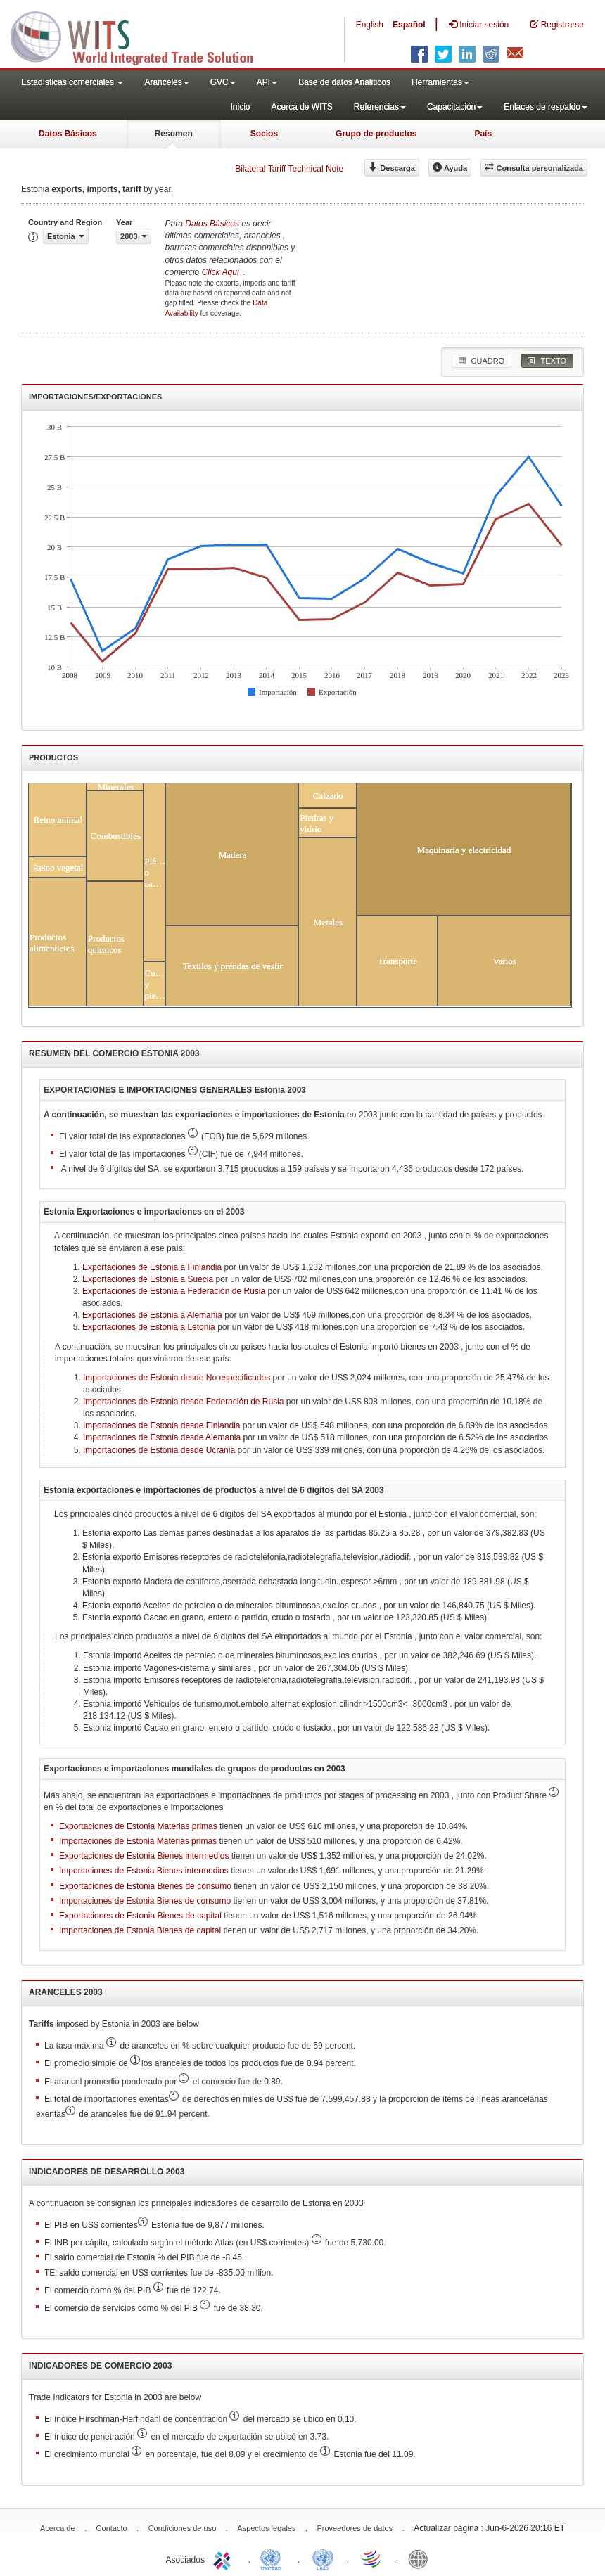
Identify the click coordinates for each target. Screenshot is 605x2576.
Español (409, 25)
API (267, 82)
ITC (224, 2558)
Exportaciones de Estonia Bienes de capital (140, 1916)
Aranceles (166, 82)
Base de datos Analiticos (344, 82)
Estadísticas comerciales (72, 82)
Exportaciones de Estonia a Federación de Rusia (173, 1291)
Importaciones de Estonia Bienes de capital (140, 1930)
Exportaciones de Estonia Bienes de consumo (145, 1886)
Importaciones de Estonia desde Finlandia (161, 1425)
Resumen (174, 134)
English (369, 25)
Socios (264, 134)
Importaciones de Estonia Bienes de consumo (145, 1901)
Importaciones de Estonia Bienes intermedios (144, 1871)
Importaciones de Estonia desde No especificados (178, 1378)
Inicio (240, 107)
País (483, 134)
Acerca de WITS (301, 107)
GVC (223, 82)
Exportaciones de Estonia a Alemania (152, 1315)
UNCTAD (274, 2558)
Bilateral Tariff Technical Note (289, 169)
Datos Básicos (68, 134)
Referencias (380, 107)
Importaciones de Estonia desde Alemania (162, 1437)
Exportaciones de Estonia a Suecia (147, 1279)
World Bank (421, 2558)
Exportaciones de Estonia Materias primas (138, 1826)
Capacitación (455, 107)
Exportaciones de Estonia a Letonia (148, 1327)
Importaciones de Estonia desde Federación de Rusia (183, 1401)
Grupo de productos (376, 134)
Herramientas (440, 82)
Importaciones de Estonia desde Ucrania (159, 1450)
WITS (140, 35)
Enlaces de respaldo (545, 107)
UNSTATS (323, 2558)
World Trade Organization (372, 2558)
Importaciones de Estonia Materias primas (138, 1841)
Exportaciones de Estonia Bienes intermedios (144, 1856)
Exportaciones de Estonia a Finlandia (152, 1267)
